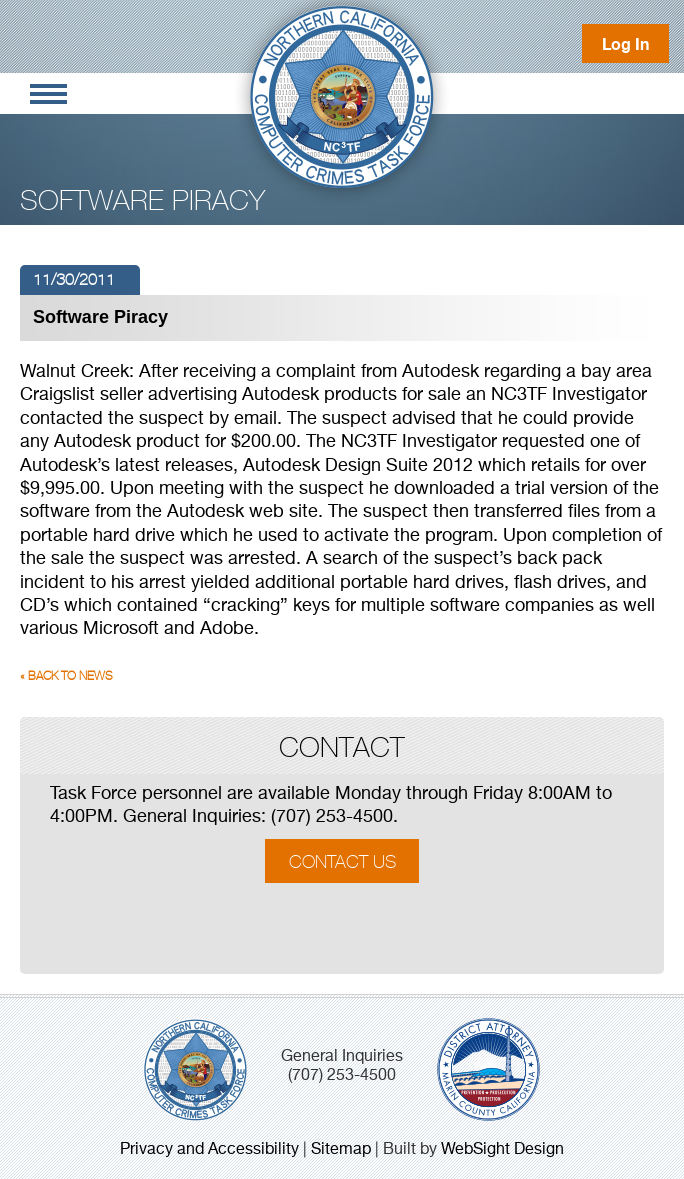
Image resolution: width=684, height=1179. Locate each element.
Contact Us (342, 860)
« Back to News (66, 676)
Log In (625, 43)
